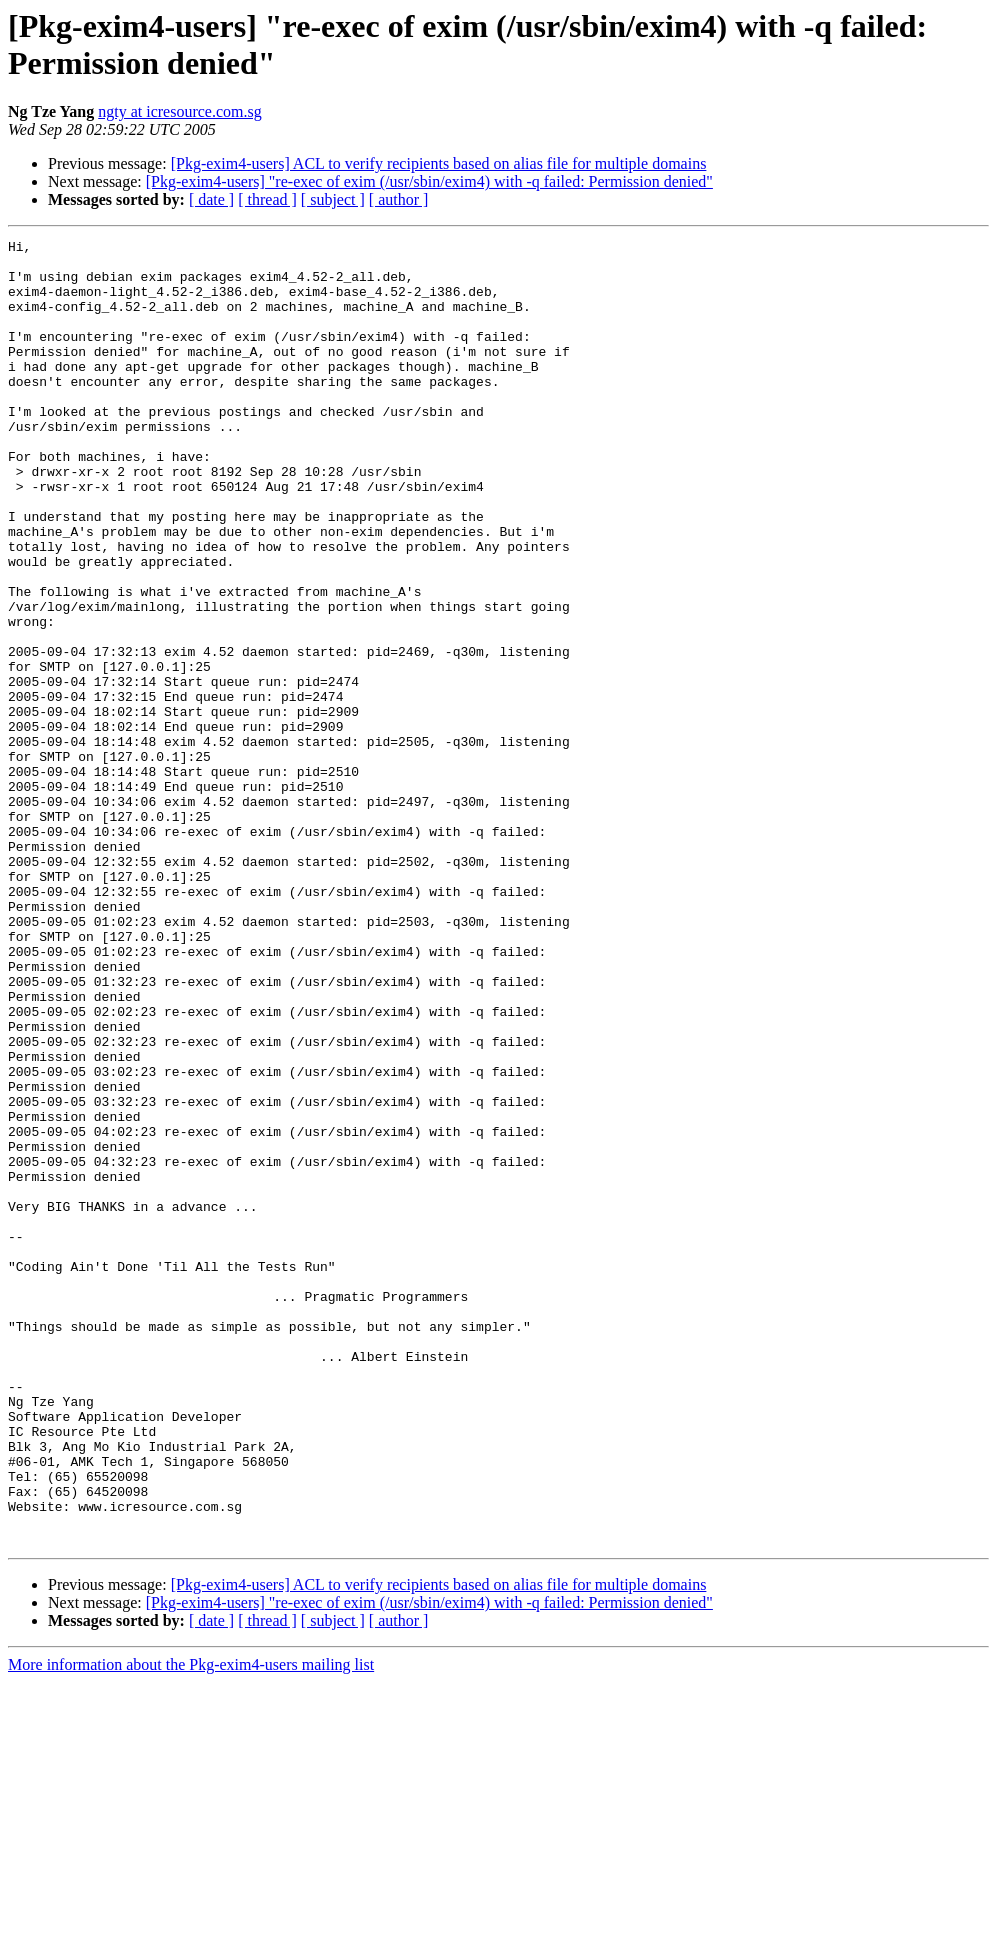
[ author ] (399, 199)
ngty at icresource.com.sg (180, 111)
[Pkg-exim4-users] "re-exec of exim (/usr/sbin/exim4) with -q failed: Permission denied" (429, 181)
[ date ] (211, 199)
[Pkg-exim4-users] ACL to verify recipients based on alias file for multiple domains (439, 163)
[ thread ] (267, 199)
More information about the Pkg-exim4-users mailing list (191, 1925)
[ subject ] (333, 199)
